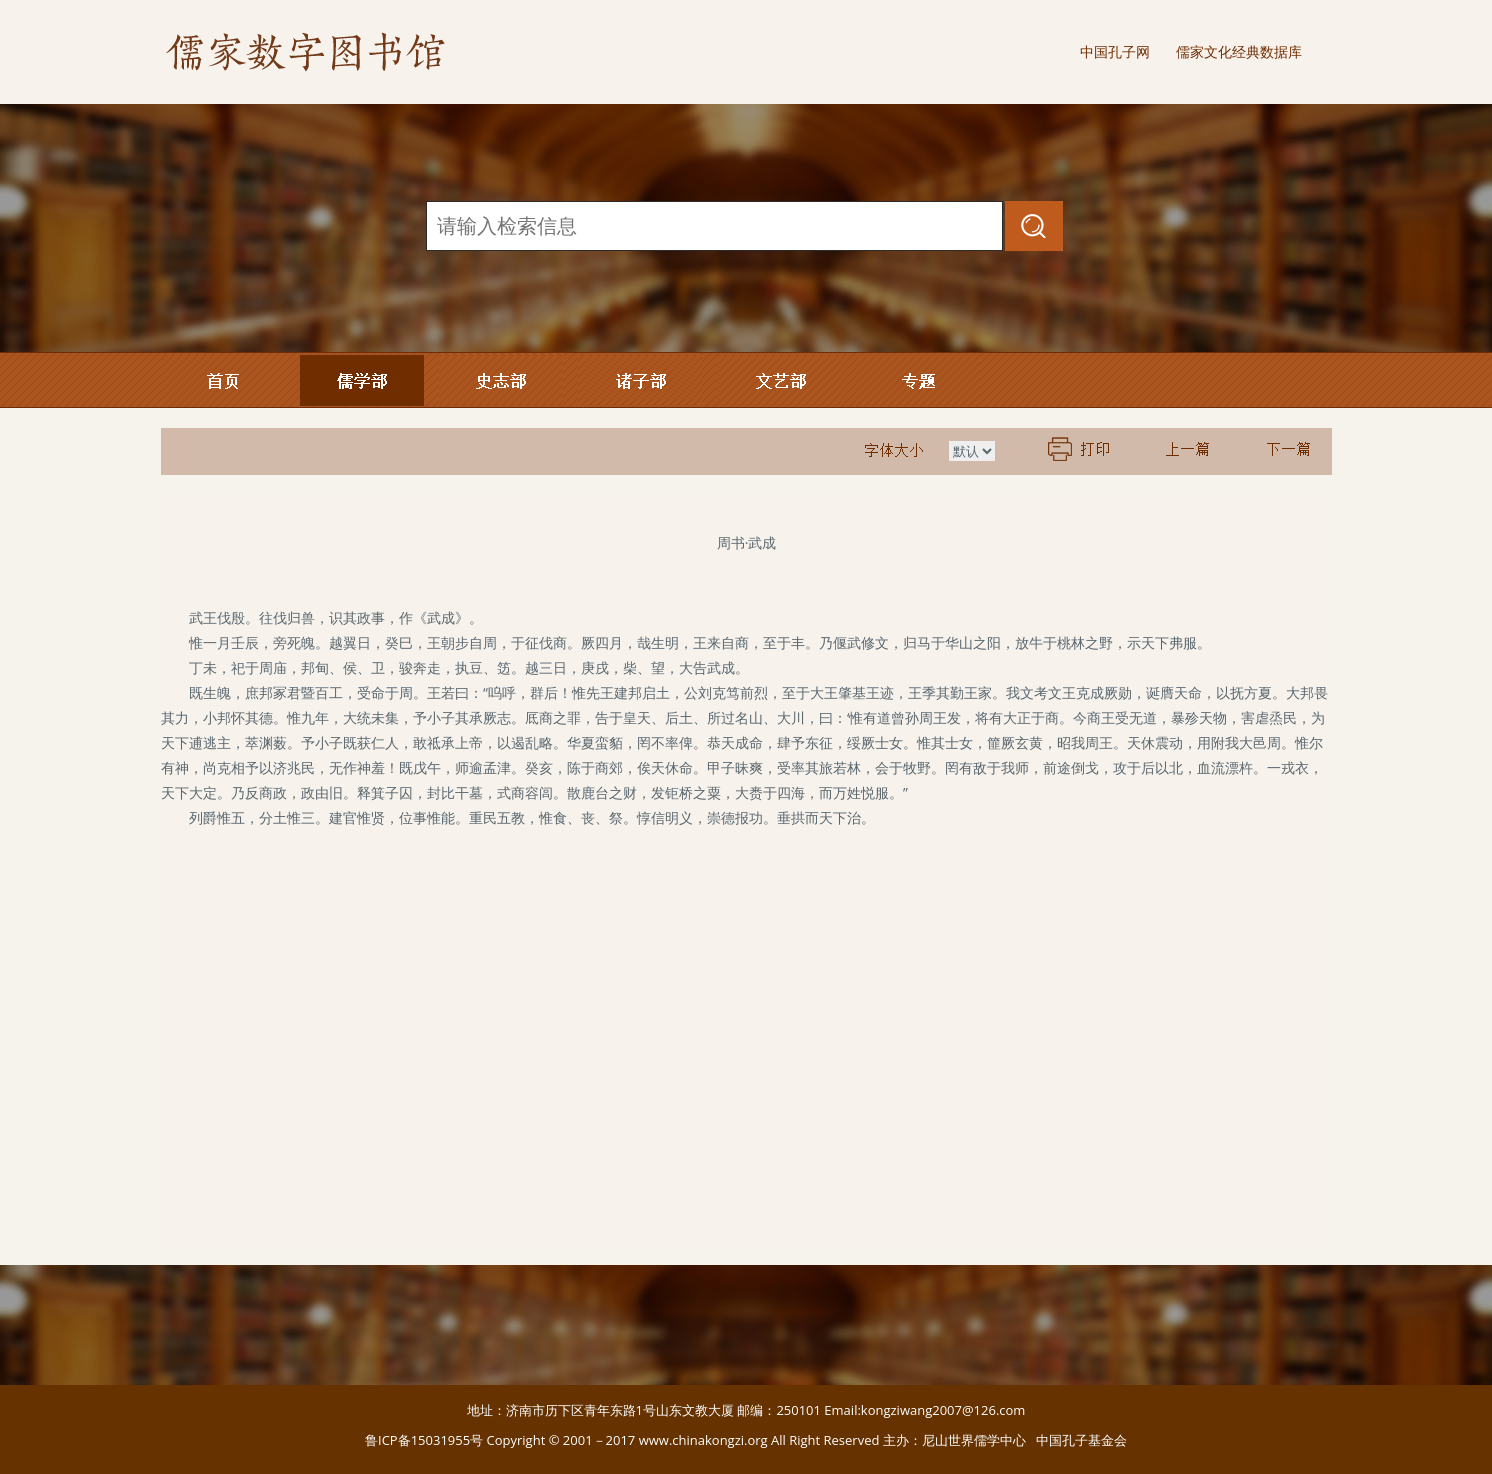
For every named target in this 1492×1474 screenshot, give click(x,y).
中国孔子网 (1115, 51)
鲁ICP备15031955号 (424, 1440)
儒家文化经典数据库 (1239, 51)
